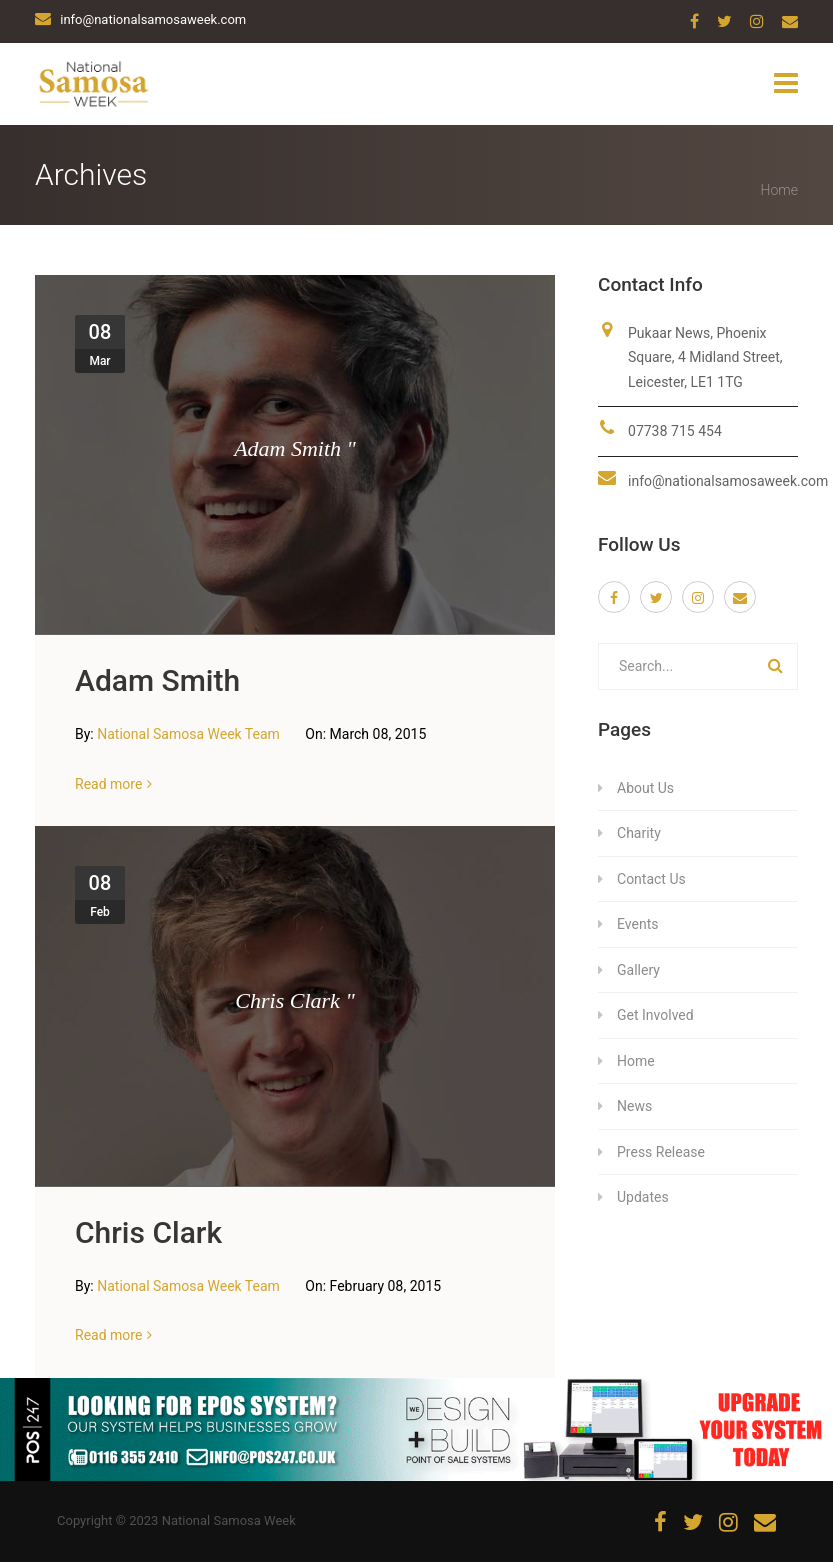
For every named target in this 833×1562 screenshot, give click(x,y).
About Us (645, 788)
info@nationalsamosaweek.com (728, 481)
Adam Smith (157, 680)
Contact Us (651, 879)
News (634, 1106)
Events (637, 924)
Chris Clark (148, 1232)
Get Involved (655, 1015)
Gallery (638, 970)
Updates (643, 1197)
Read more (108, 784)
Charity (639, 833)
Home (779, 190)
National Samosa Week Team (190, 734)
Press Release (661, 1152)
